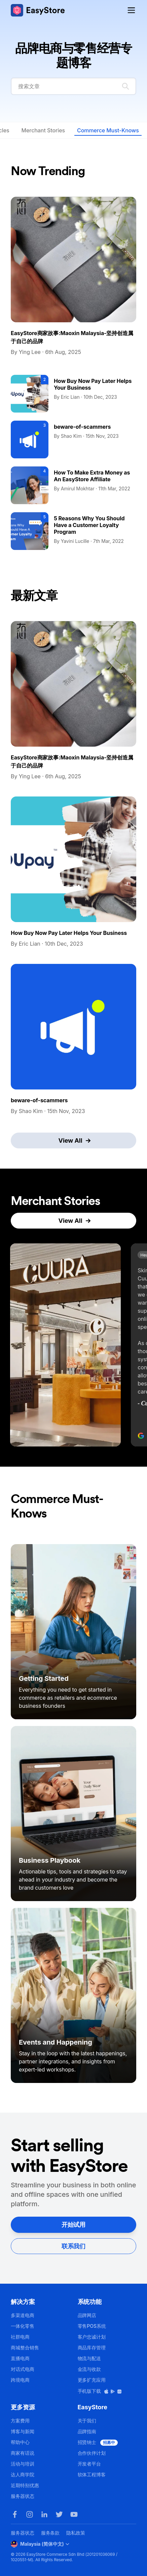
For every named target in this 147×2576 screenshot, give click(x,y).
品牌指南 (87, 2431)
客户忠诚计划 (92, 2337)
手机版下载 (100, 2391)
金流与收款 (89, 2369)
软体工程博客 (92, 2474)
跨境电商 (20, 2380)
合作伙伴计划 (92, 2453)
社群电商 (20, 2337)
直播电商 (20, 2358)
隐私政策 (75, 2533)
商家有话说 (22, 2453)
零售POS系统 (92, 2326)
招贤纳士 (98, 2442)
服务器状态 (22, 2496)
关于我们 (87, 2420)
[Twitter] (59, 2514)
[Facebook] (15, 2514)
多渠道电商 (22, 2315)
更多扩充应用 (92, 2380)
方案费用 (20, 2420)
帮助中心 (20, 2442)
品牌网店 (87, 2315)
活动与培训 (22, 2464)
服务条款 (50, 2533)
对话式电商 (22, 2369)
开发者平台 (89, 2464)
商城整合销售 (25, 2347)
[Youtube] (74, 2514)
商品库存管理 (92, 2347)
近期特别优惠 (25, 2485)
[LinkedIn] (44, 2514)
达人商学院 (22, 2474)
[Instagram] (30, 2514)
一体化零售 (22, 2326)
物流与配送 (89, 2358)
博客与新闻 (22, 2431)
